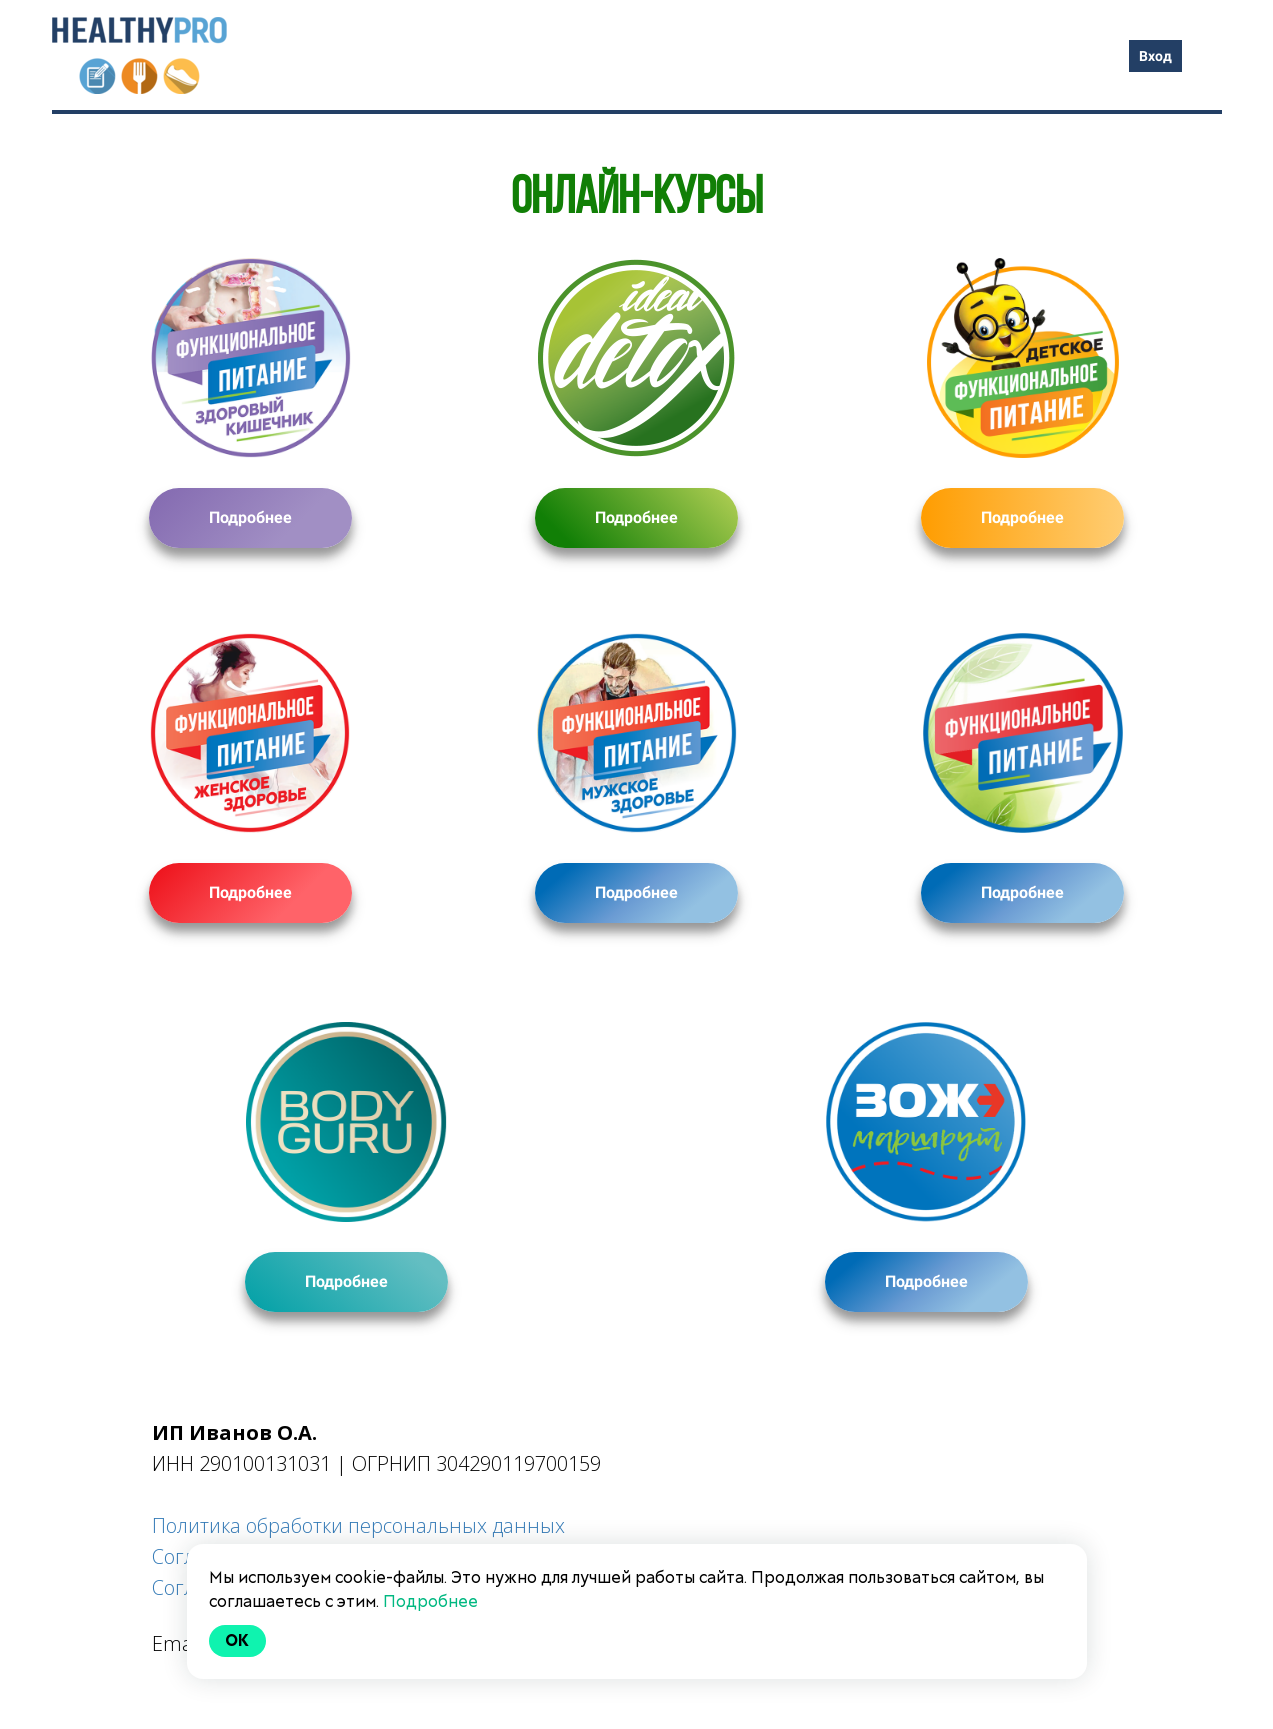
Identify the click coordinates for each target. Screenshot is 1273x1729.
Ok (238, 1640)
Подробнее (250, 517)
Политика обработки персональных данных (358, 1525)
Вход (1155, 56)
